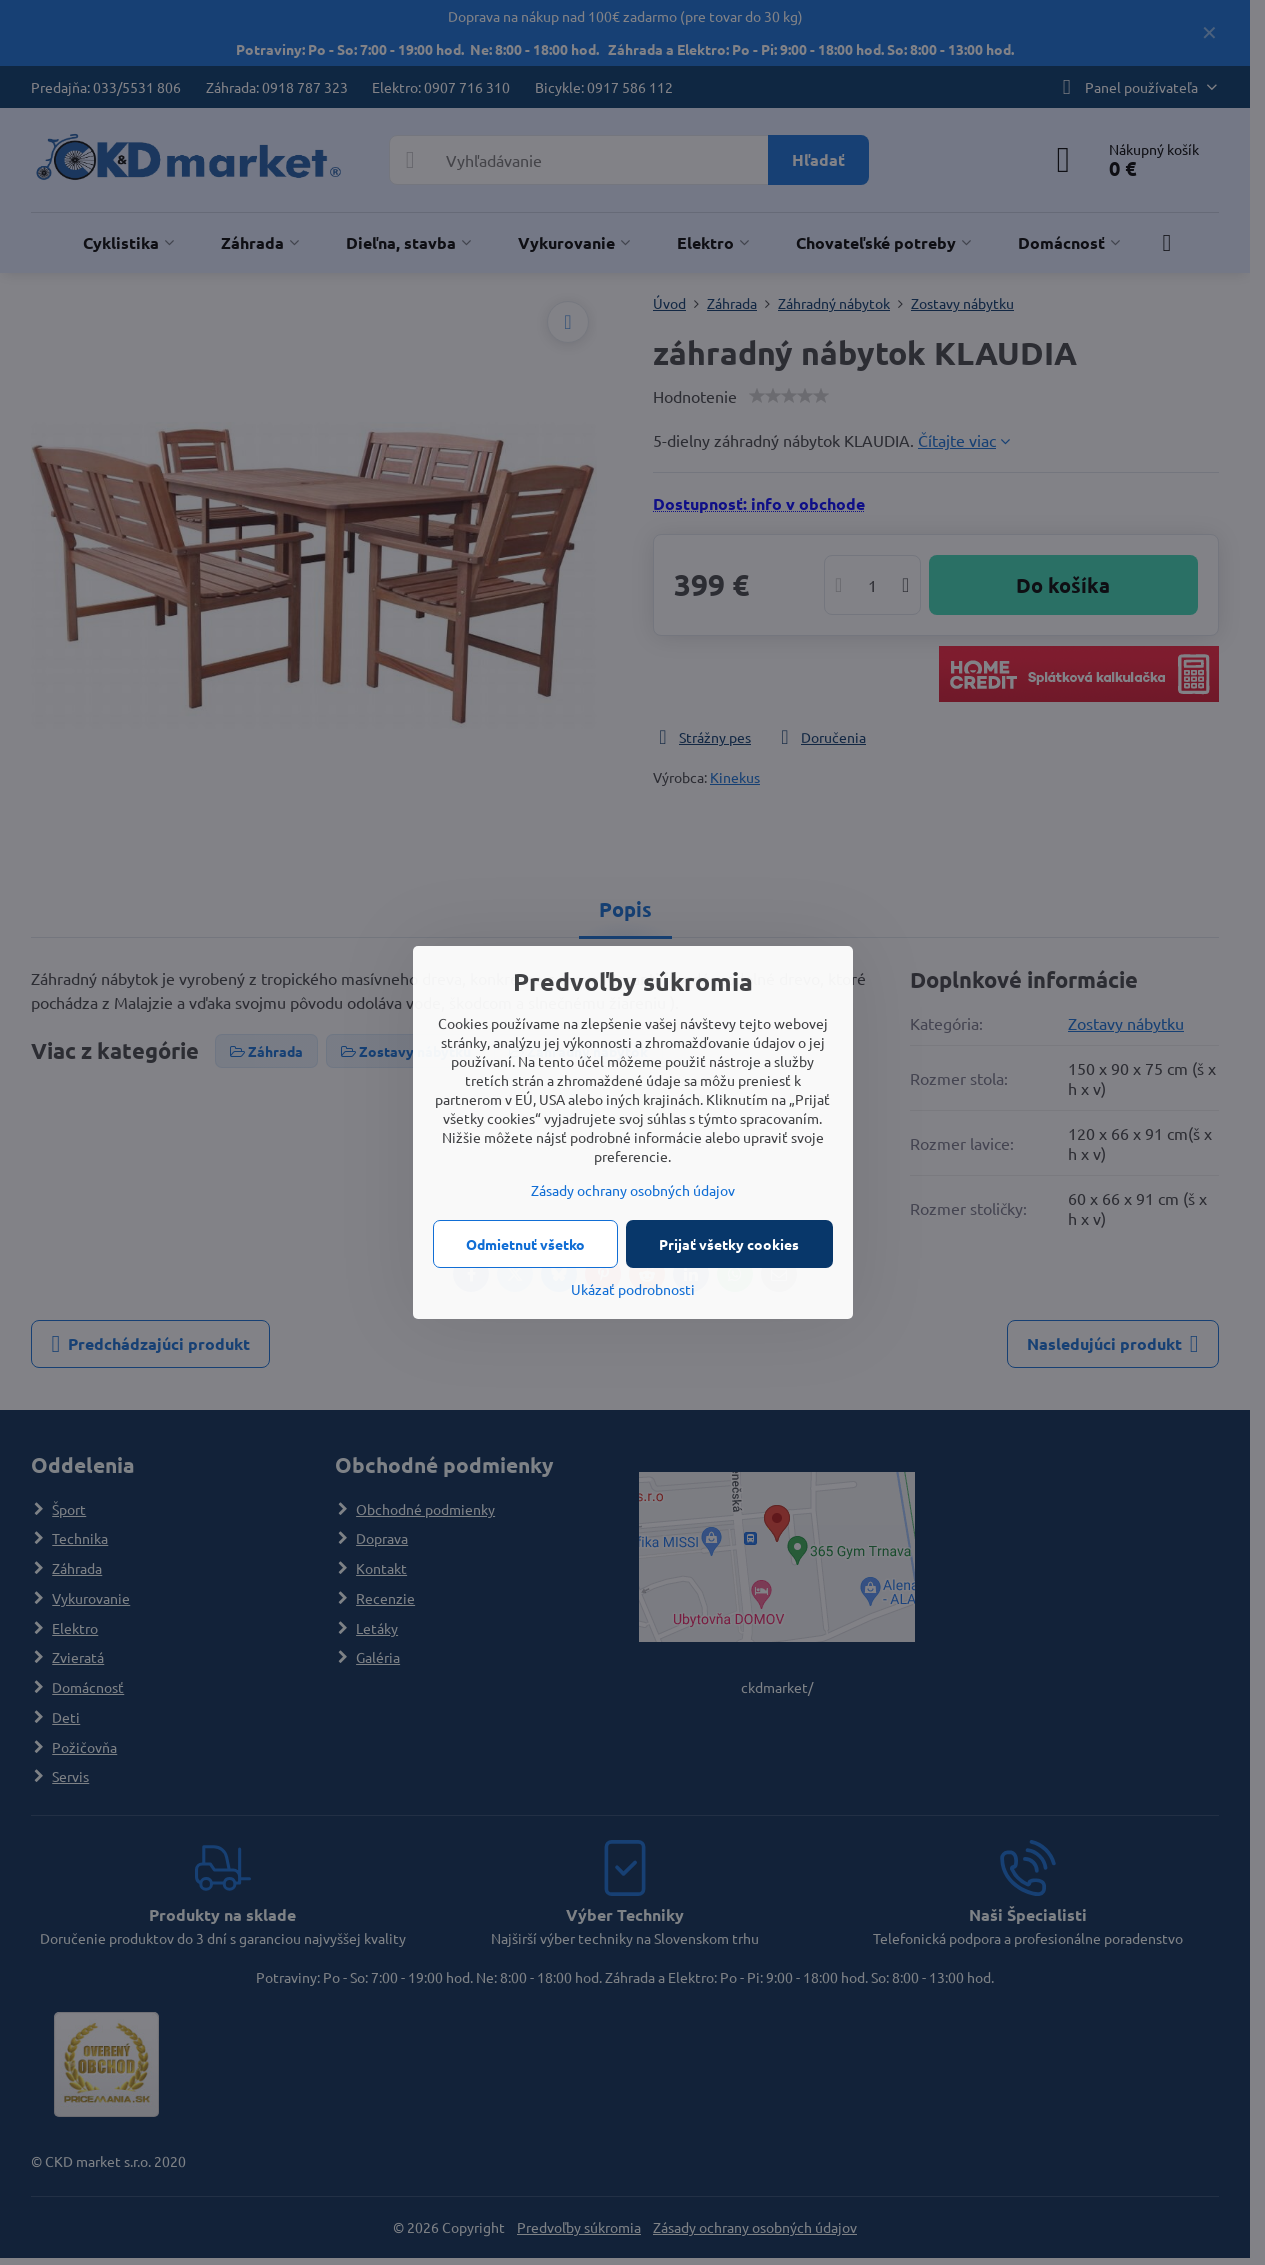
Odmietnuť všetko (525, 1244)
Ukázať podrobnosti (633, 1289)
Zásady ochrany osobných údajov (633, 1190)
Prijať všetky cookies (729, 1244)
